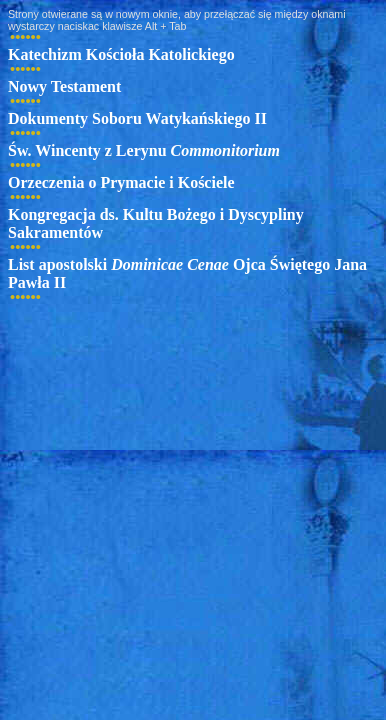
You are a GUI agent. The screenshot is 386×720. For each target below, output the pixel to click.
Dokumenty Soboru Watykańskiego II (137, 118)
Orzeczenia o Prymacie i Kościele (121, 182)
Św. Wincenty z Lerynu (144, 150)
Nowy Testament (64, 86)
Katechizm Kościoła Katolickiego (121, 54)
